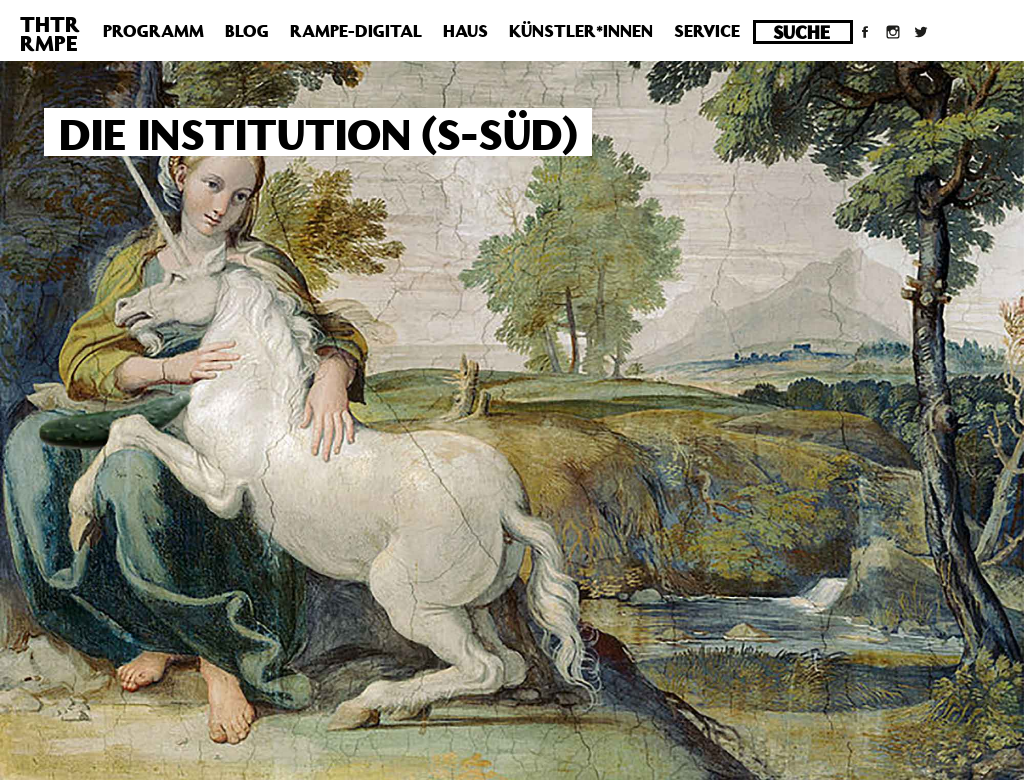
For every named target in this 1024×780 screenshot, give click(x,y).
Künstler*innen (581, 31)
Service (707, 31)
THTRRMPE (50, 33)
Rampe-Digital (356, 31)
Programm (153, 31)
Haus (465, 31)
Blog (247, 31)
